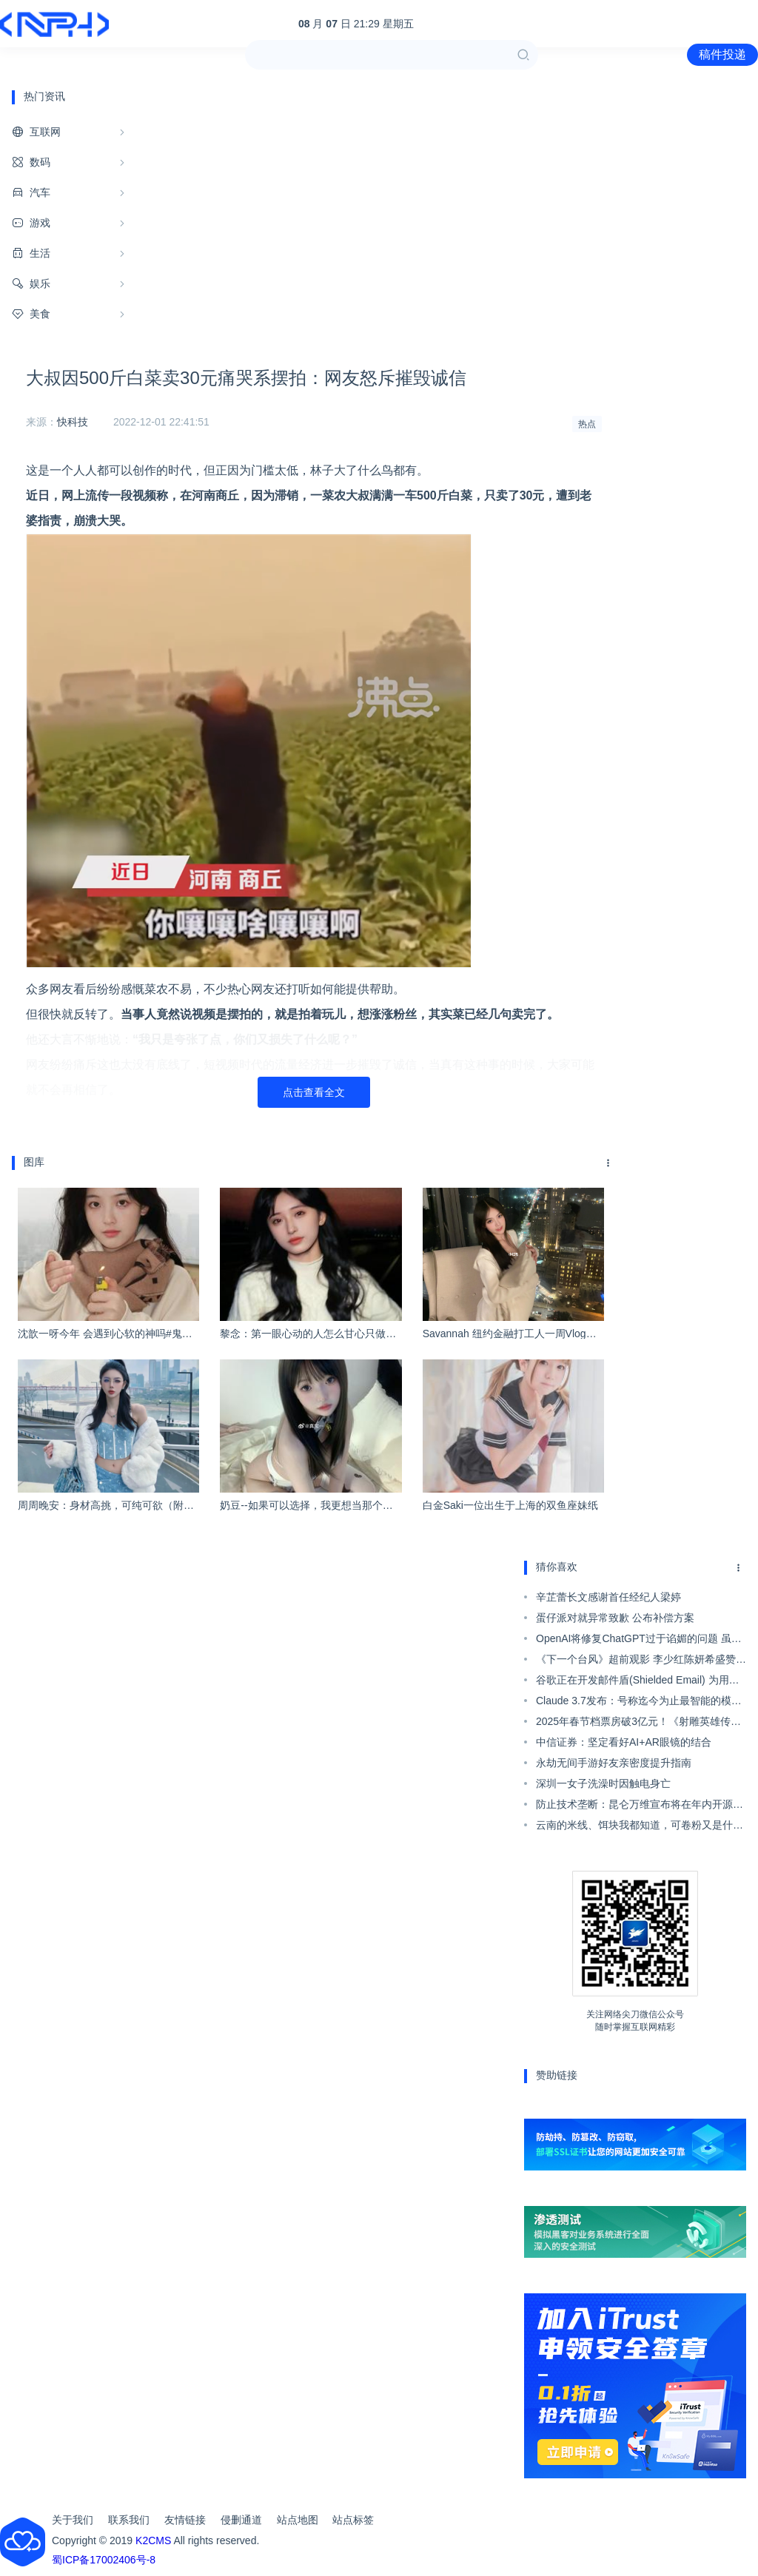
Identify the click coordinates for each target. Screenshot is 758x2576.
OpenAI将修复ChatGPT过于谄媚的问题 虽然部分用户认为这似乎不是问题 (639, 1640)
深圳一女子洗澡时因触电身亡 (603, 1783)
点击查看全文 (314, 1092)
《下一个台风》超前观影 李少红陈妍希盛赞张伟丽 (641, 1661)
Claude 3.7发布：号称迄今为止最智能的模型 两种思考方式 (639, 1703)
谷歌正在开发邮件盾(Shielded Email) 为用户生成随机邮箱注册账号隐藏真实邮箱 (637, 1682)
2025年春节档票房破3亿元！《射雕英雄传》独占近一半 (638, 1723)
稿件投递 (722, 54)
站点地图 (297, 2520)
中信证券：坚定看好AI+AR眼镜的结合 (623, 1742)
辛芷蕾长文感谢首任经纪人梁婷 (608, 1597)
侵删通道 (241, 2520)
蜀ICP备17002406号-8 (103, 2560)
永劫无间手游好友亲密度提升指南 (613, 1763)
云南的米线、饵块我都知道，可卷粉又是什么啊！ (639, 1827)
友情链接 (185, 2520)
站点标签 (353, 2520)
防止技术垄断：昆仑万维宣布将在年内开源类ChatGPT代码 (639, 1806)
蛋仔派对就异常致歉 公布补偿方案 (615, 1618)
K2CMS (153, 2540)
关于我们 (72, 2520)
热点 (587, 424)
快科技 (72, 422)
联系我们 (129, 2520)
